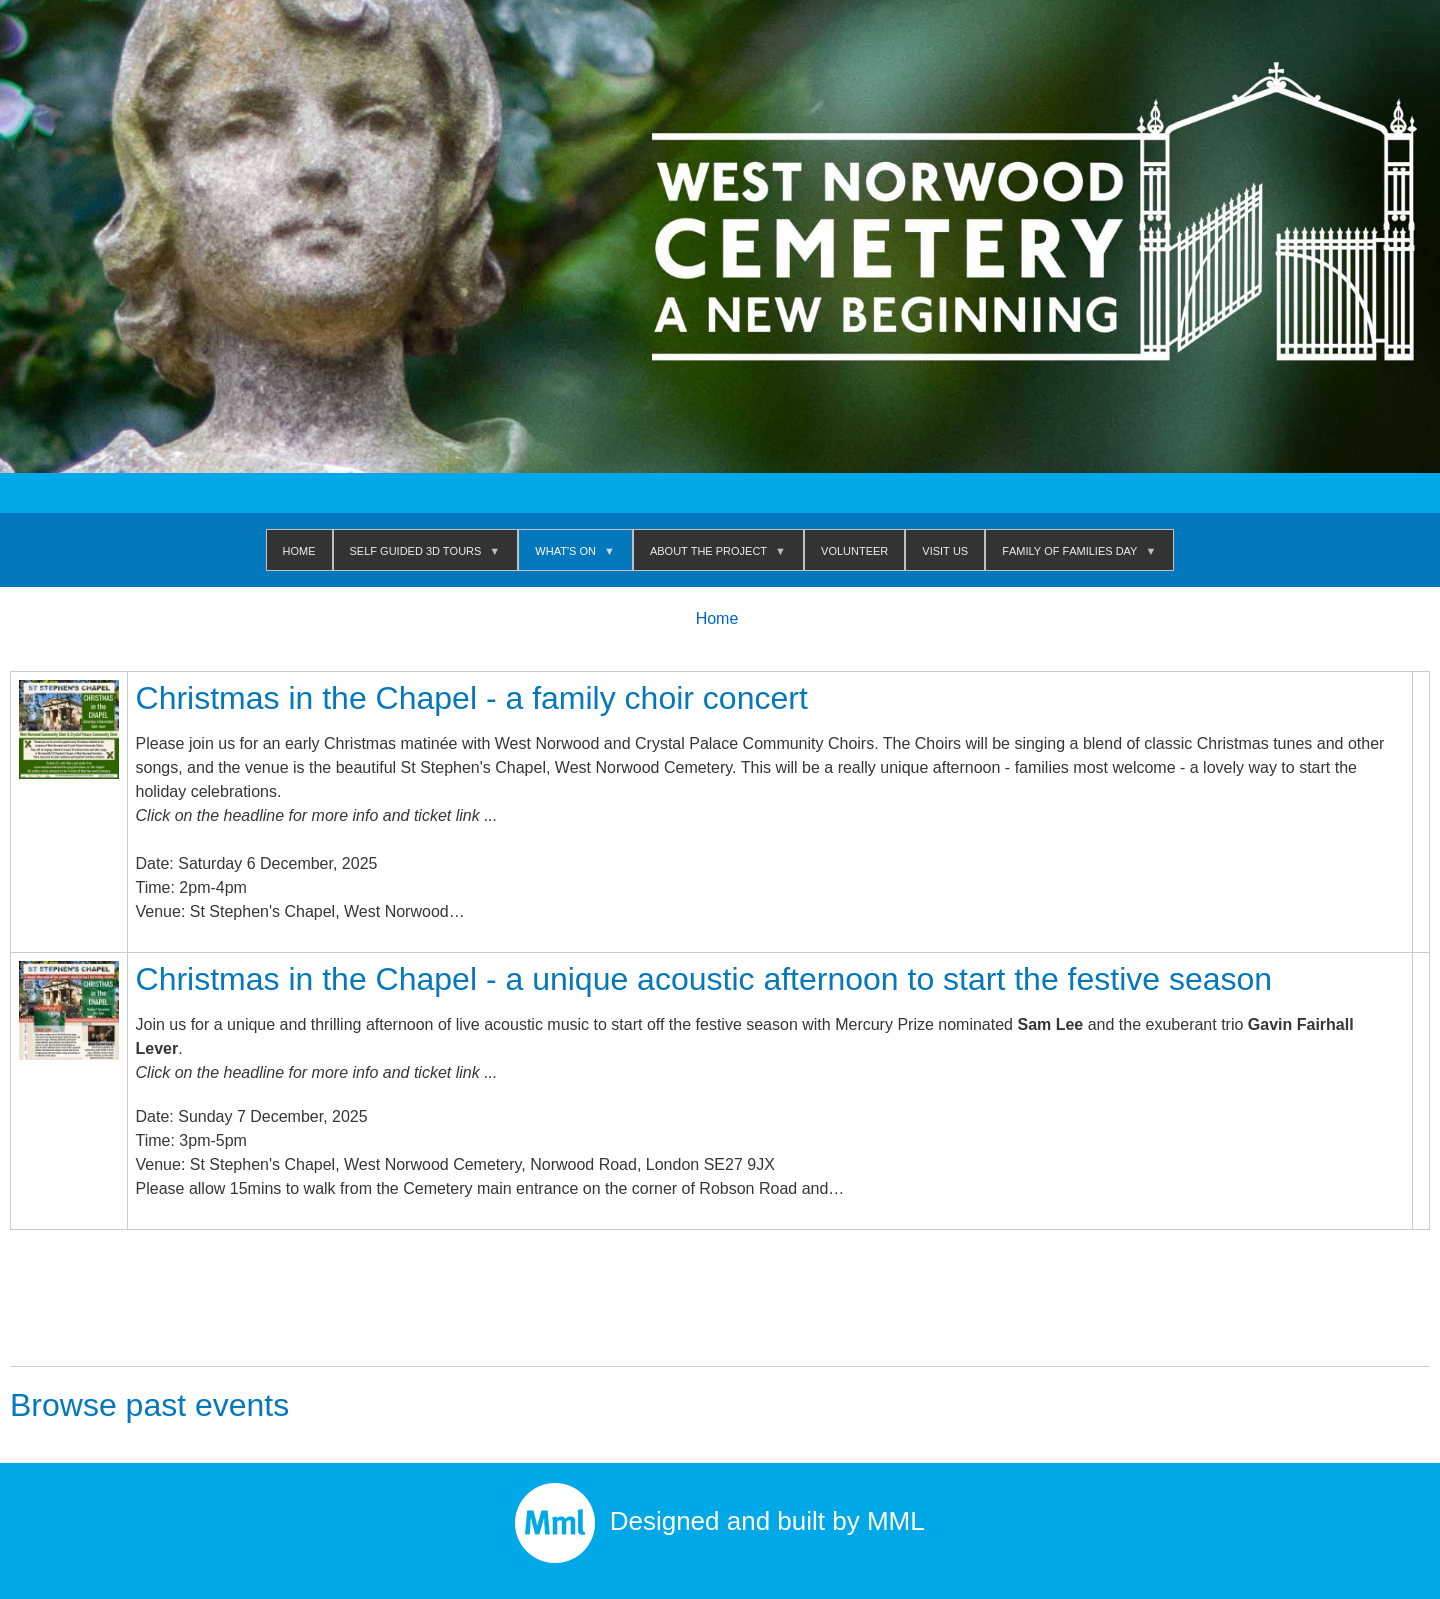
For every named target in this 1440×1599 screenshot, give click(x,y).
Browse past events (149, 1405)
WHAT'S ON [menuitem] (569, 555)
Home (717, 618)
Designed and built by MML (720, 1521)
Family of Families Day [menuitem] (1073, 555)
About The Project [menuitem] (712, 555)
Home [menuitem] (299, 549)
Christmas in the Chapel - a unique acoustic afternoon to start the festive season (704, 979)
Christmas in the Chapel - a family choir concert (472, 698)
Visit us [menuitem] (945, 549)
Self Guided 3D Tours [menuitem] (420, 555)
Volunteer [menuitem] (854, 549)
